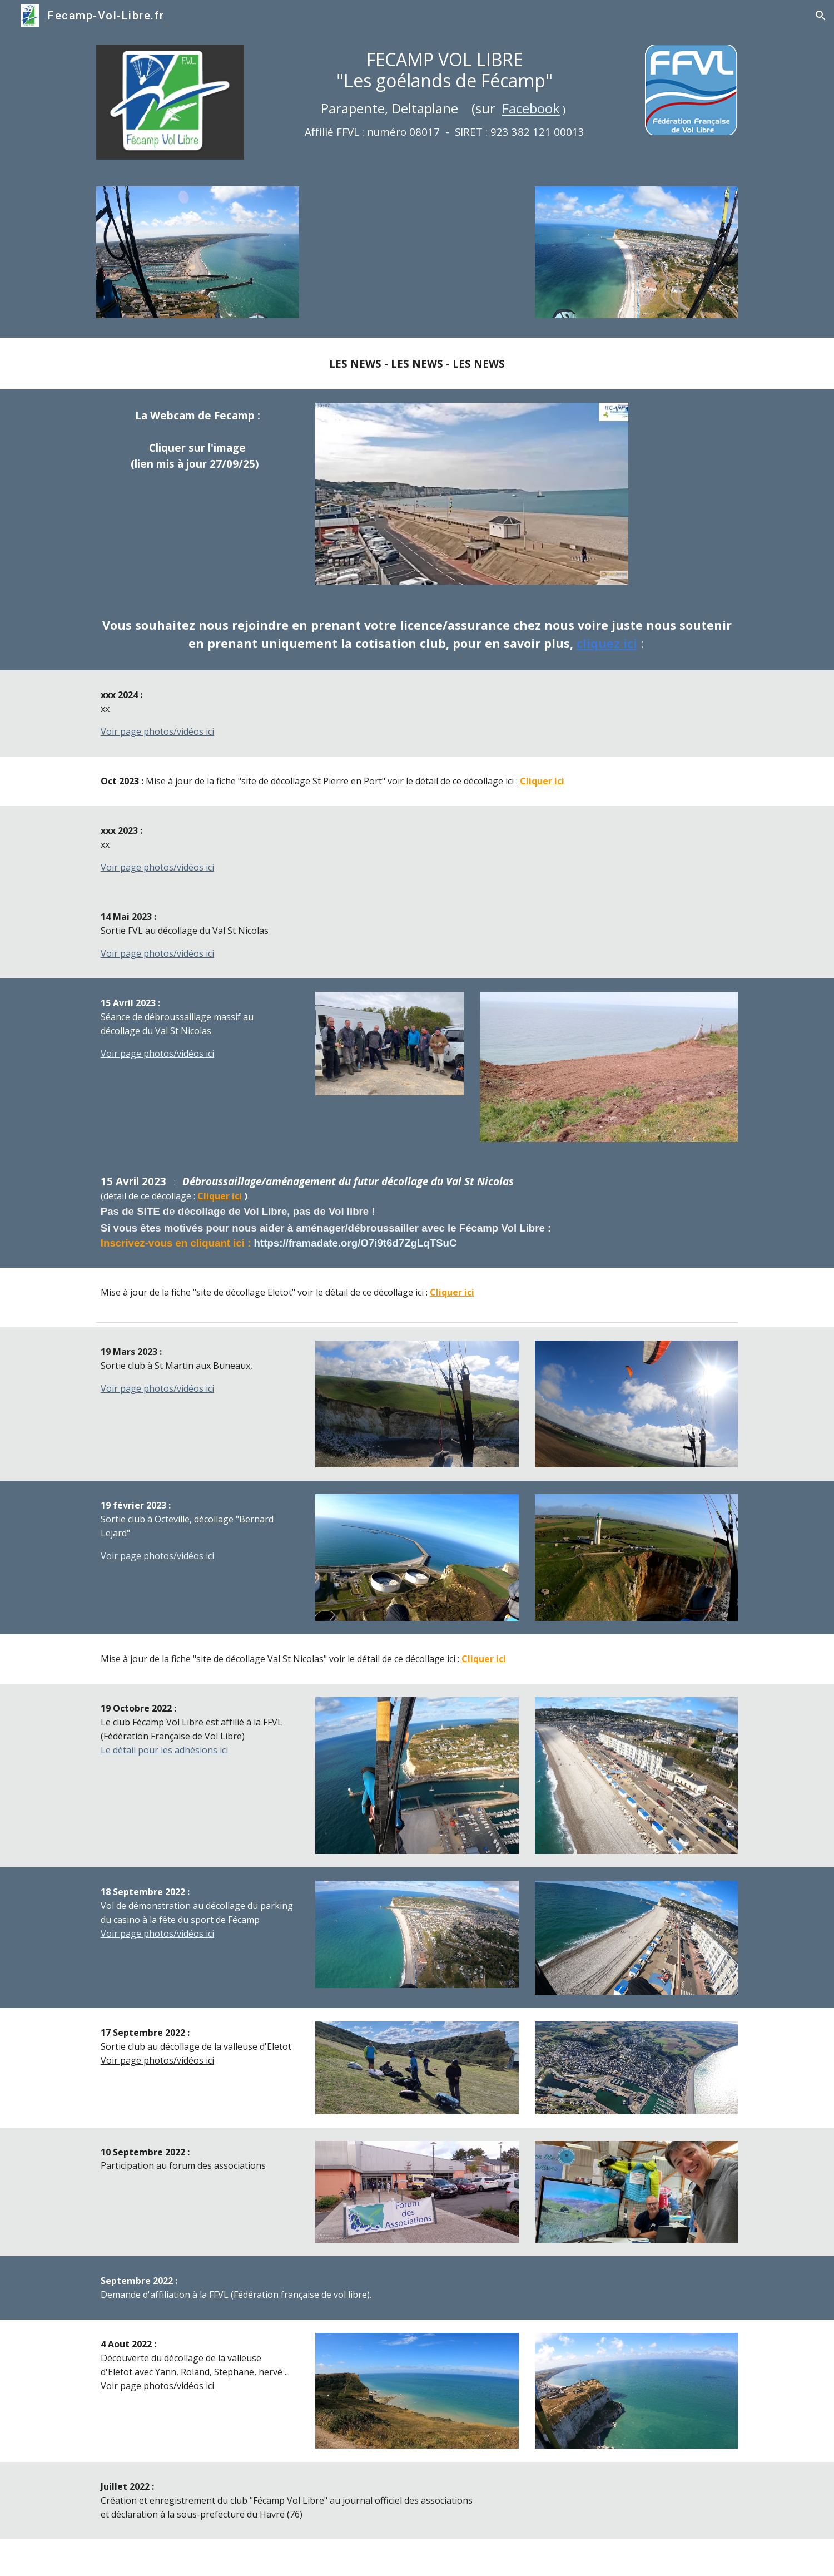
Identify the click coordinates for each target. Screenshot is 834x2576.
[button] (820, 15)
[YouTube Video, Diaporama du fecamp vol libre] (416, 255)
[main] (444, 93)
